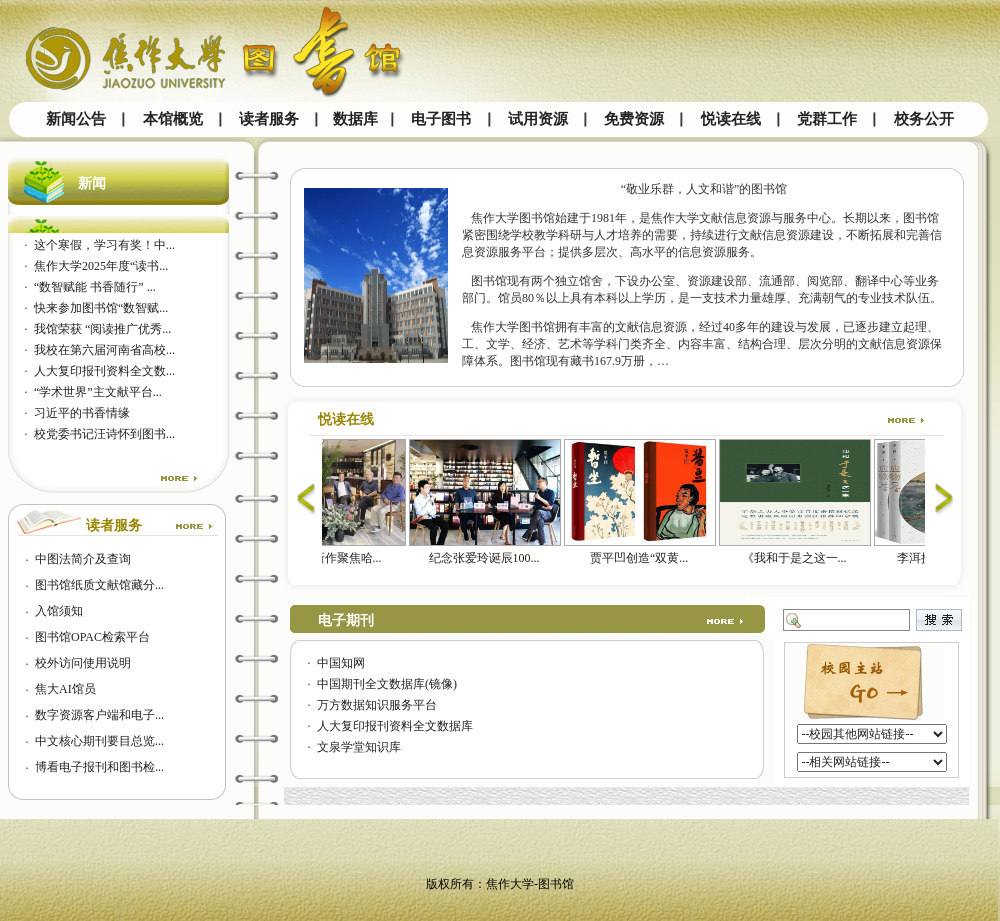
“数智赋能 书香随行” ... (95, 287)
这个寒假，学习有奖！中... (104, 245)
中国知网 (341, 663)
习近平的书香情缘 (82, 413)
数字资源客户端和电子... (99, 715)
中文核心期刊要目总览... (99, 741)
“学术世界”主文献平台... (98, 392)
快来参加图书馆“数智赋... (101, 308)
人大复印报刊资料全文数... (104, 371)
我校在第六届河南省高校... (104, 350)
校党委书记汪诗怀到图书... (104, 434)
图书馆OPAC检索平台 (92, 637)
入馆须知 (59, 611)
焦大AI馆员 (65, 689)
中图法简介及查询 (83, 559)
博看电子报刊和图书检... (99, 767)
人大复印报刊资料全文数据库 (395, 726)
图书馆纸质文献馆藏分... (99, 585)
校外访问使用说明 (83, 663)
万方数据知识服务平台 (377, 705)
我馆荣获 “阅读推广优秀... (102, 329)
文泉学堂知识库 (359, 747)
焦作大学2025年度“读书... (101, 266)
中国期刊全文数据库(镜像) (387, 684)
